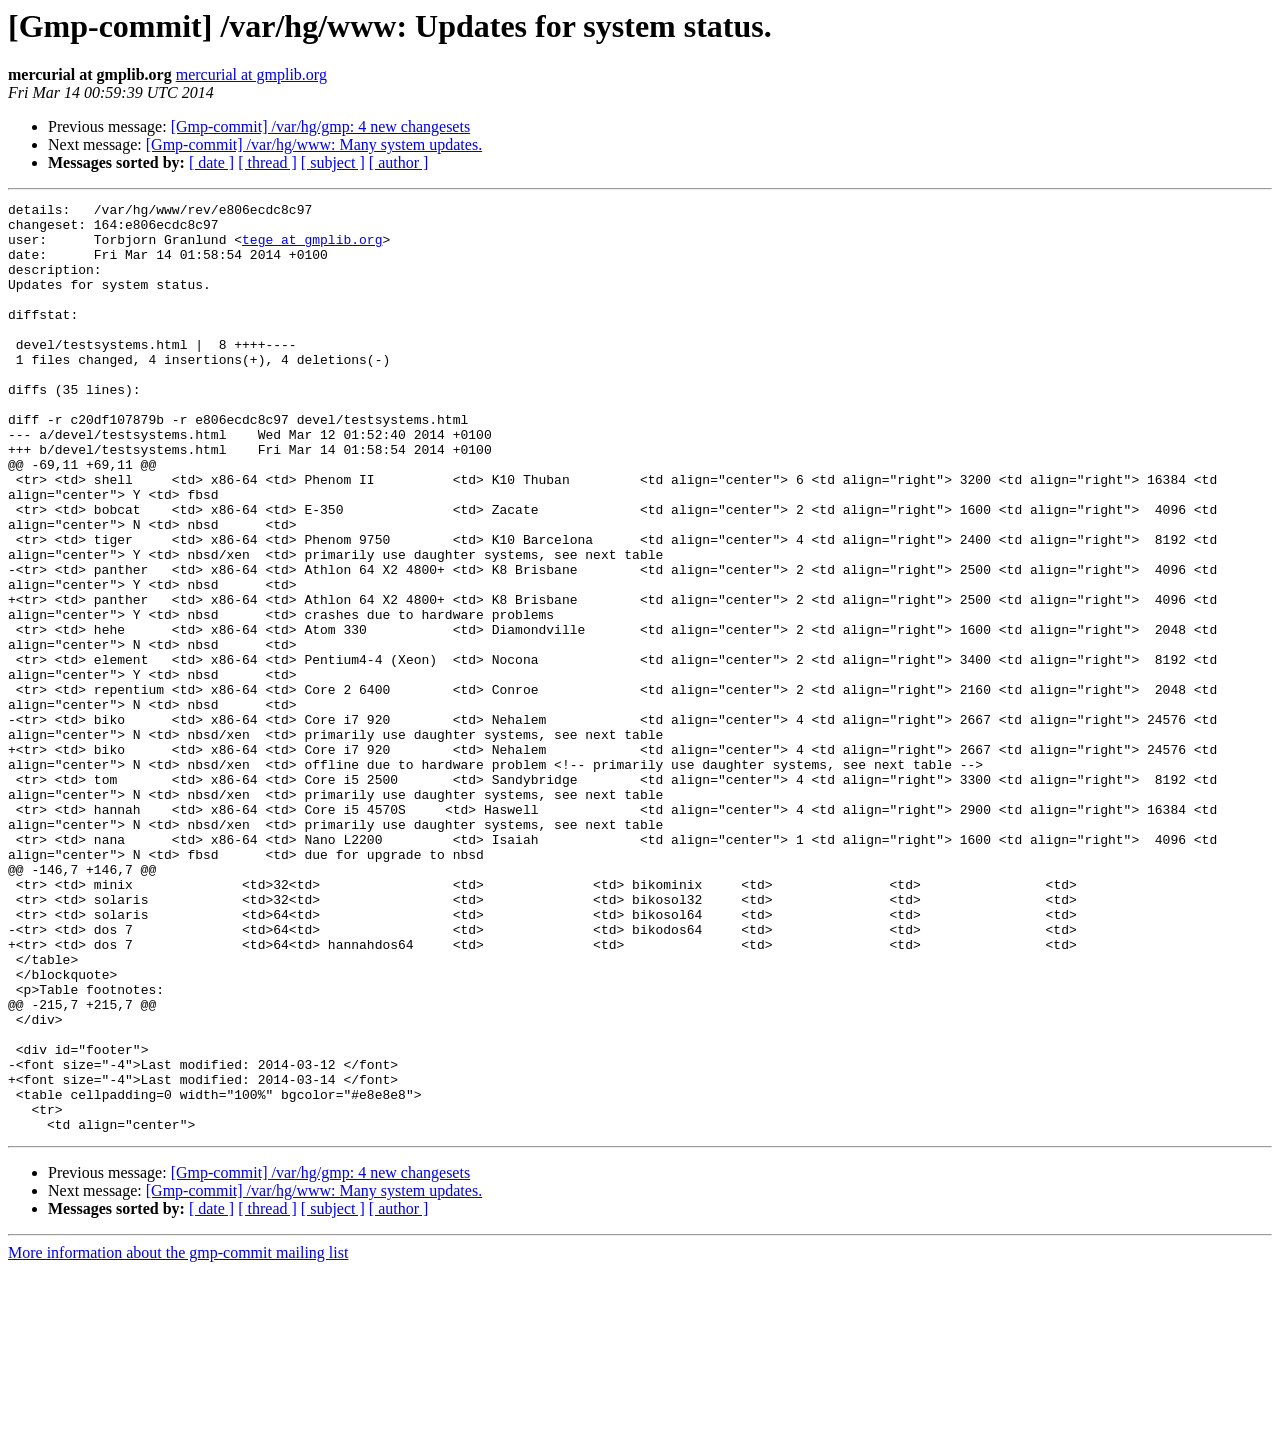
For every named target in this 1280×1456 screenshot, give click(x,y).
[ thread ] (267, 162)
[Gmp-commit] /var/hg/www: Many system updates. (314, 144)
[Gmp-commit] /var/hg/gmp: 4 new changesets (320, 126)
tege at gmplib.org (312, 248)
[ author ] (399, 162)
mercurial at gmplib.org (251, 74)
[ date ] (211, 162)
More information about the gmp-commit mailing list (178, 1438)
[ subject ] (333, 162)
